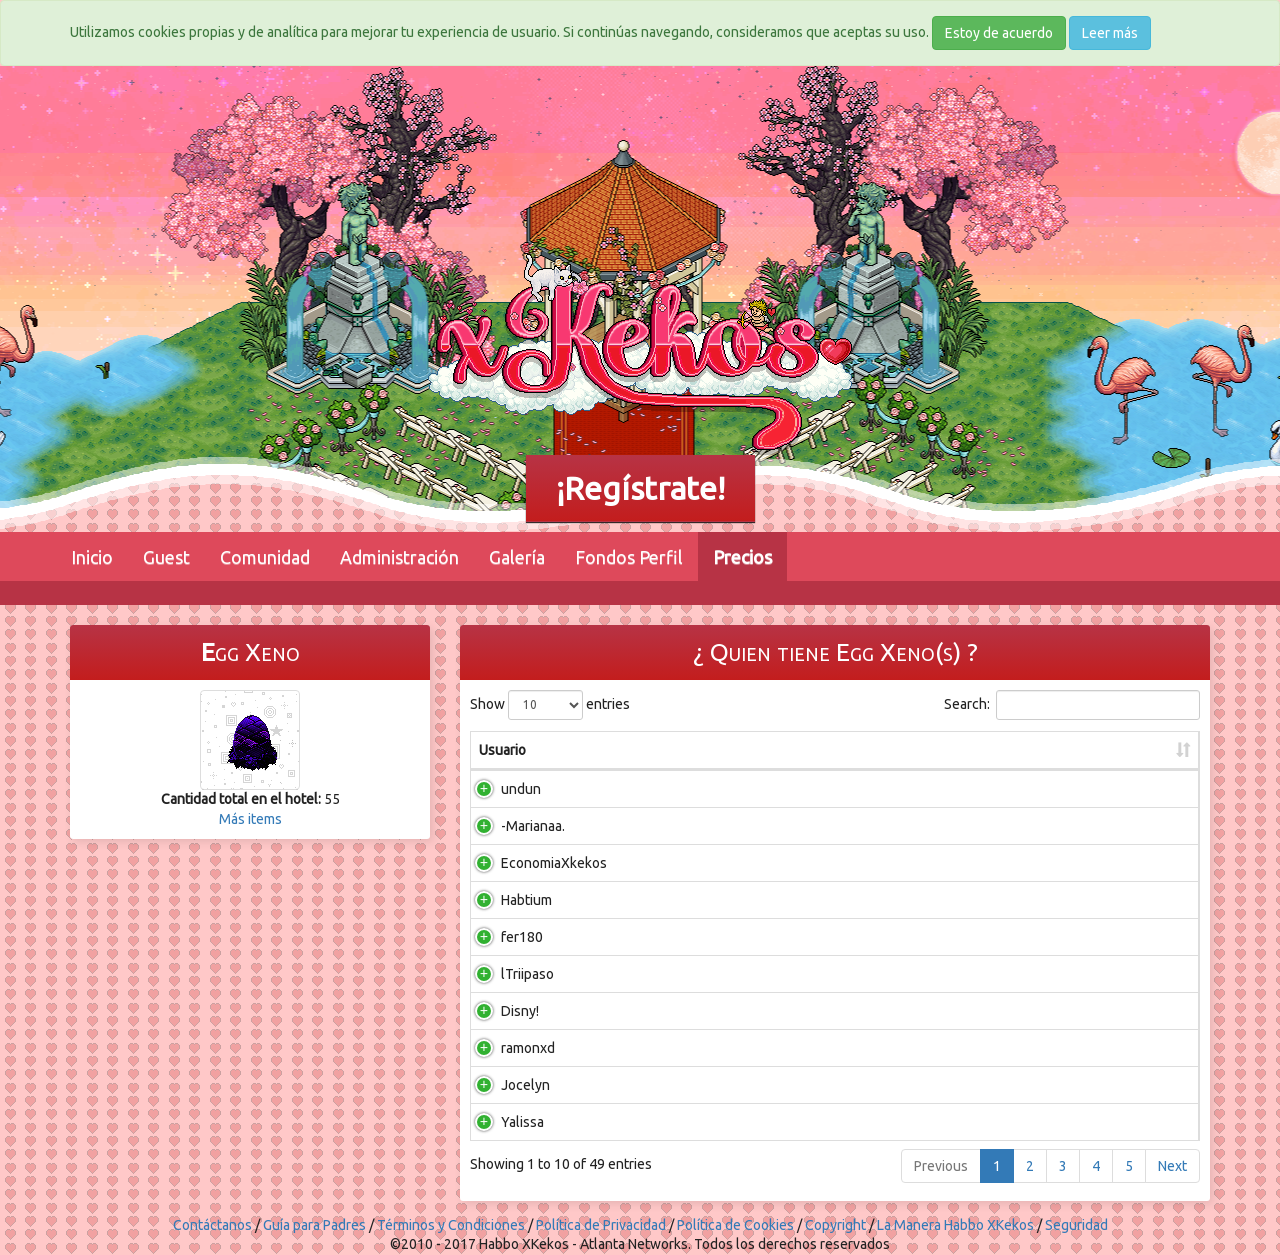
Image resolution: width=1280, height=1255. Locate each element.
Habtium (504, 900)
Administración (399, 557)
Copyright (835, 1225)
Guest (166, 557)
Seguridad (1076, 1225)
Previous (941, 1166)
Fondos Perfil (629, 557)
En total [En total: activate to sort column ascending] (881, 750)
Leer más (1110, 33)
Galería (517, 557)
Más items (250, 819)
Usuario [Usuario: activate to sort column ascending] (502, 750)
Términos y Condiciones (451, 1225)
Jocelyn (503, 1085)
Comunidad (265, 557)
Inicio (92, 557)
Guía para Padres (314, 1225)
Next (1172, 1166)
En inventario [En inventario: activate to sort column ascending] (756, 750)
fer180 (500, 937)
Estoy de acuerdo (999, 33)
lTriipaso (505, 974)
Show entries (550, 705)
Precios (742, 557)
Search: (1072, 705)
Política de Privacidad (601, 1225)
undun (499, 789)
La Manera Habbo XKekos (955, 1225)
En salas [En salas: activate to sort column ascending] (639, 750)
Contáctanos (212, 1225)
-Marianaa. (511, 826)
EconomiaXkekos (532, 863)
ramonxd (506, 1048)
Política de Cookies (735, 1225)
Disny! (498, 1011)
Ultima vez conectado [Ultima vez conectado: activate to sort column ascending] (1024, 750)
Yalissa (500, 1122)
